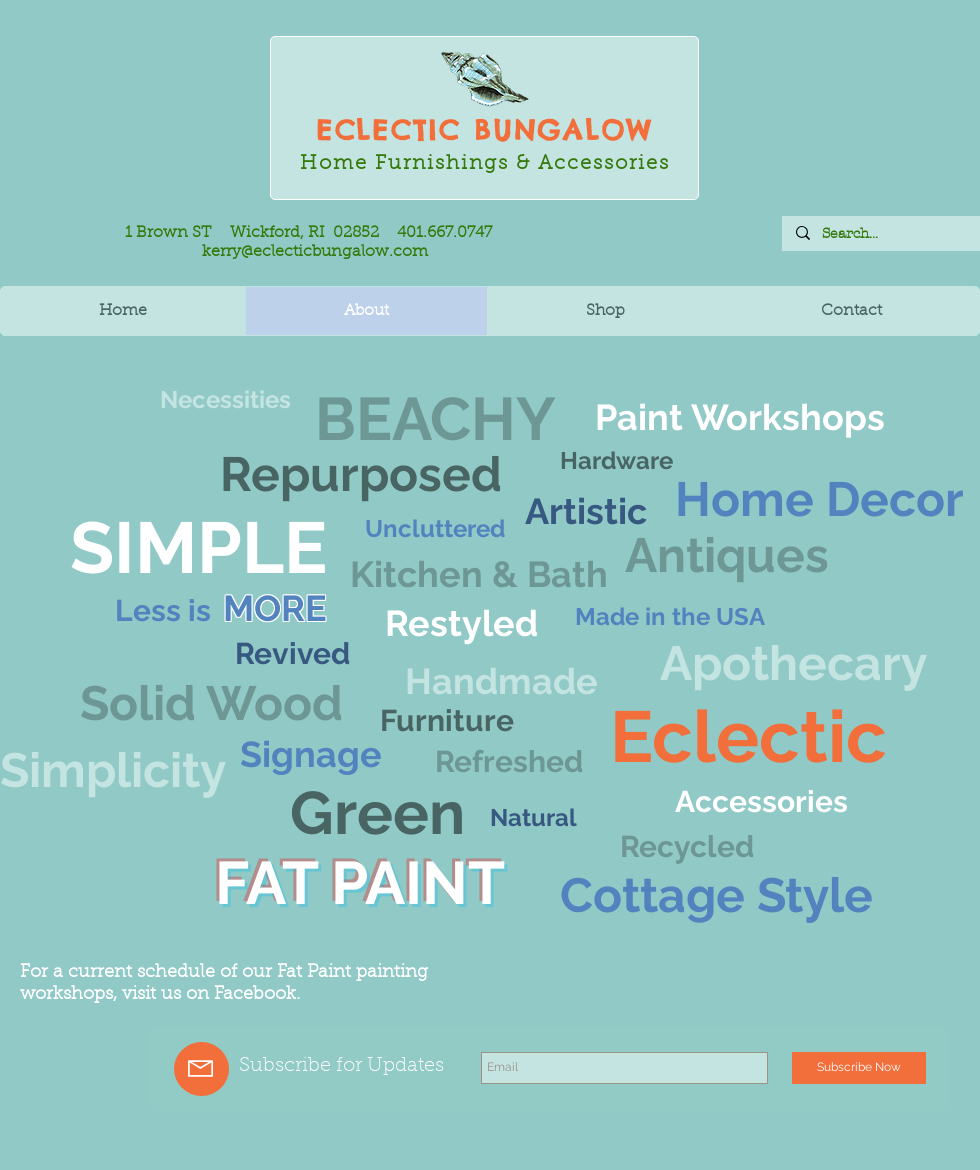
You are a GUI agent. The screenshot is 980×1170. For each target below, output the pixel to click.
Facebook (255, 995)
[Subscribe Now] (859, 1068)
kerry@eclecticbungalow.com (315, 252)
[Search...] (880, 234)
